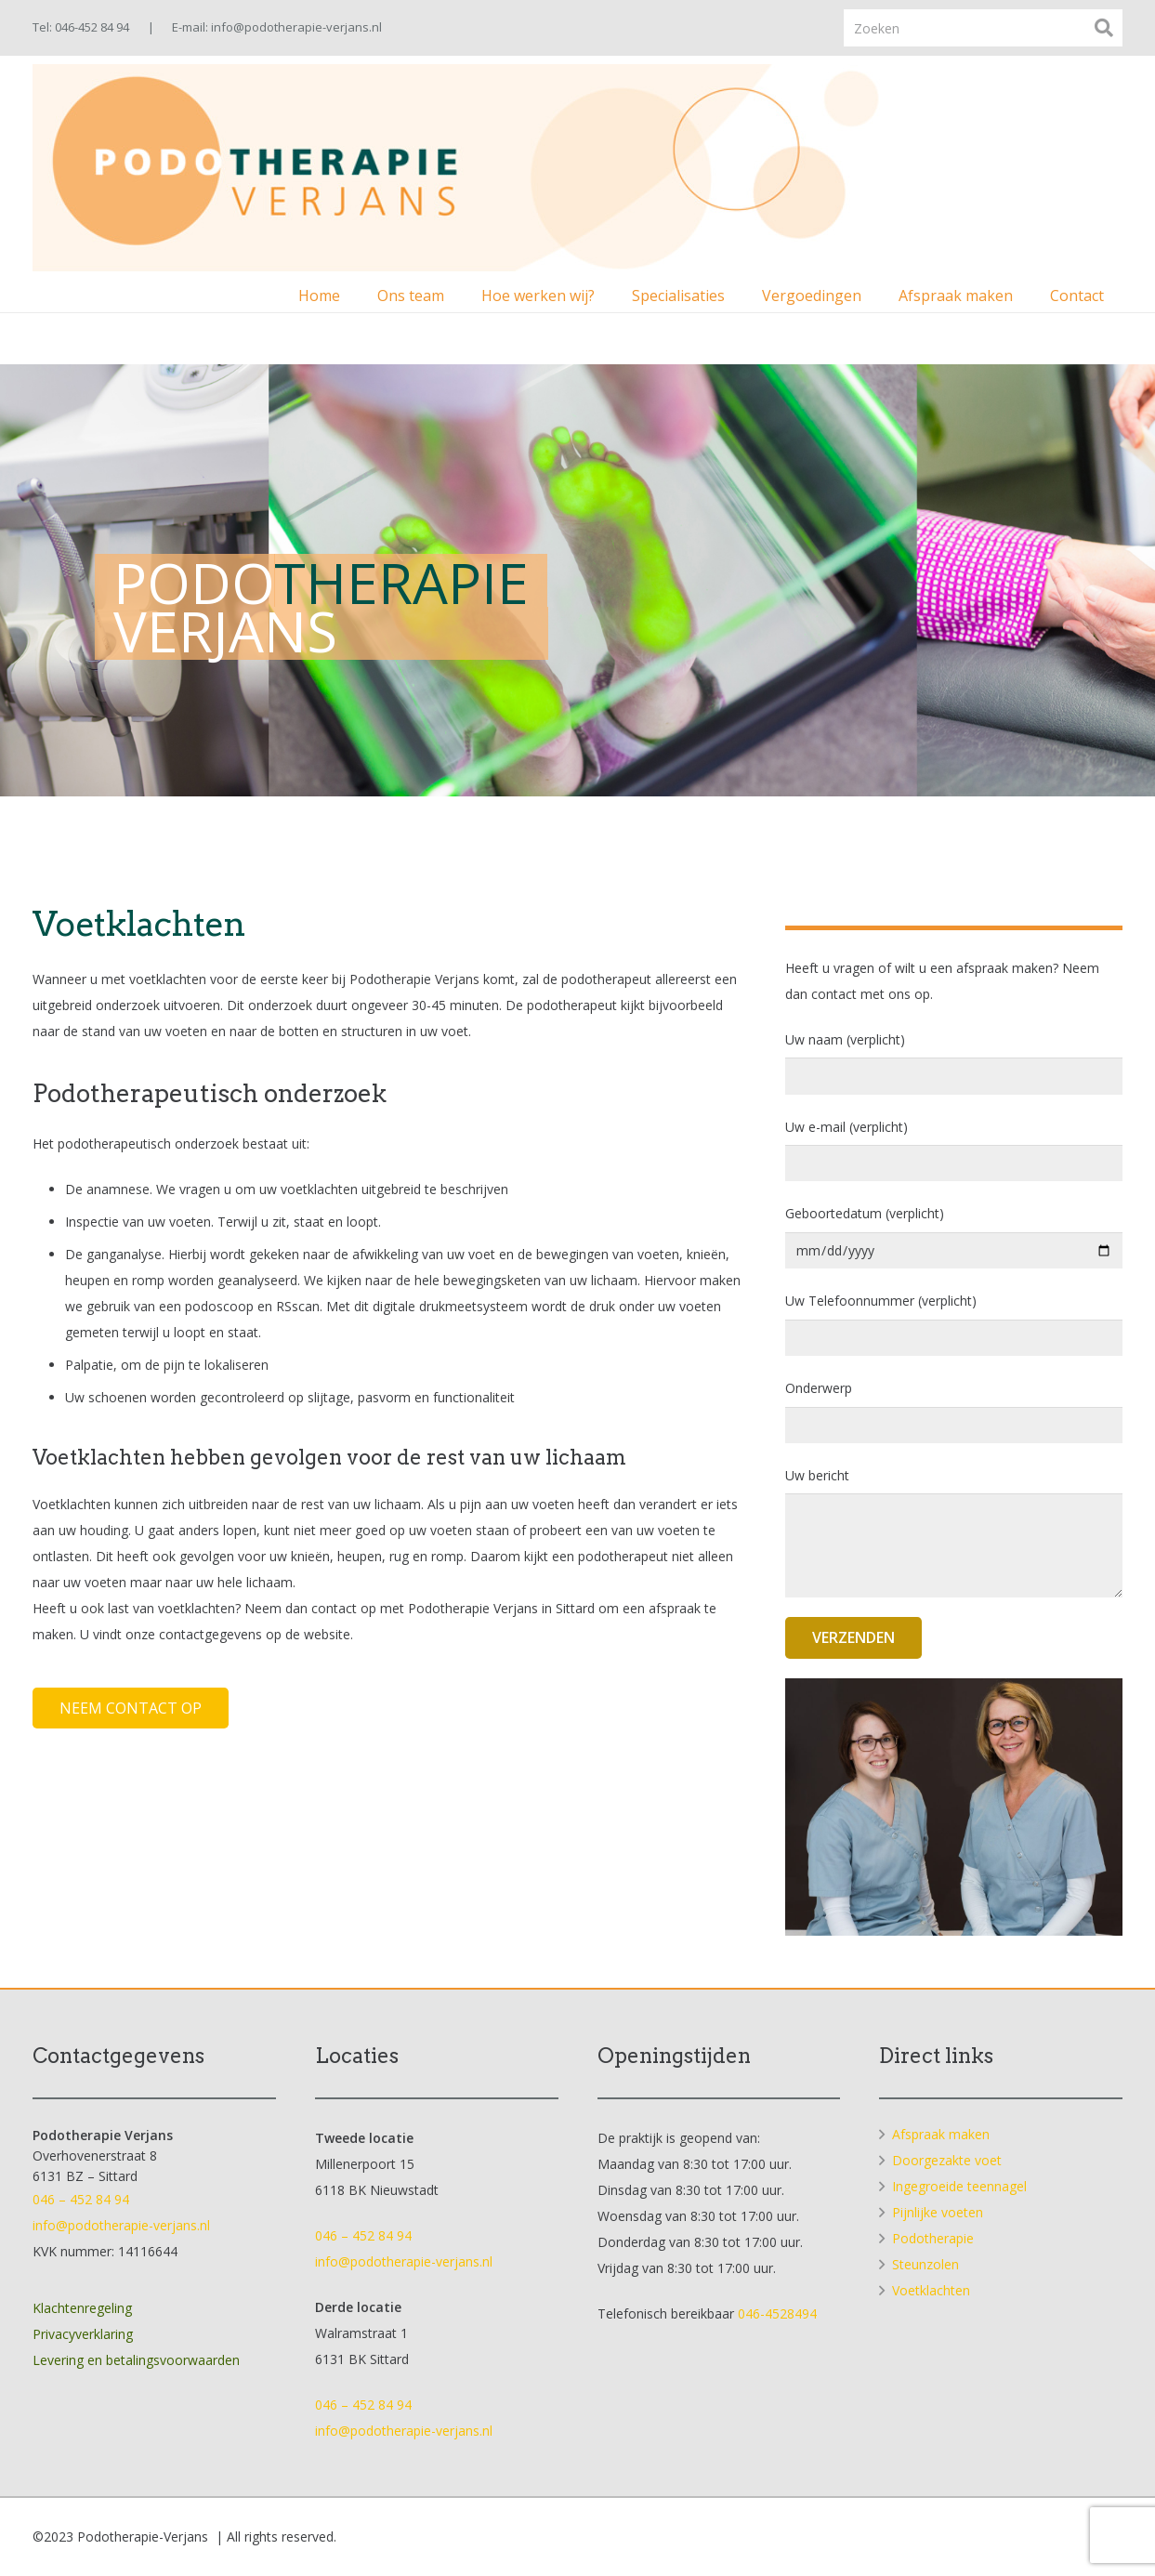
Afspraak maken (941, 2134)
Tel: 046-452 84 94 (81, 27)
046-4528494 (777, 2313)
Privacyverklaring (83, 2334)
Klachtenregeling (82, 2308)
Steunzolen (925, 2264)
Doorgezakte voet (947, 2160)
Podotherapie (933, 2238)
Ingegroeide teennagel (959, 2186)
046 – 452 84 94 (81, 2199)
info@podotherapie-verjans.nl (121, 2225)
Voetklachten (931, 2290)
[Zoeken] (983, 27)
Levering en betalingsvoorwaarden (136, 2360)
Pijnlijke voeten (937, 2212)
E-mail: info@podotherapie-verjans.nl (277, 27)
